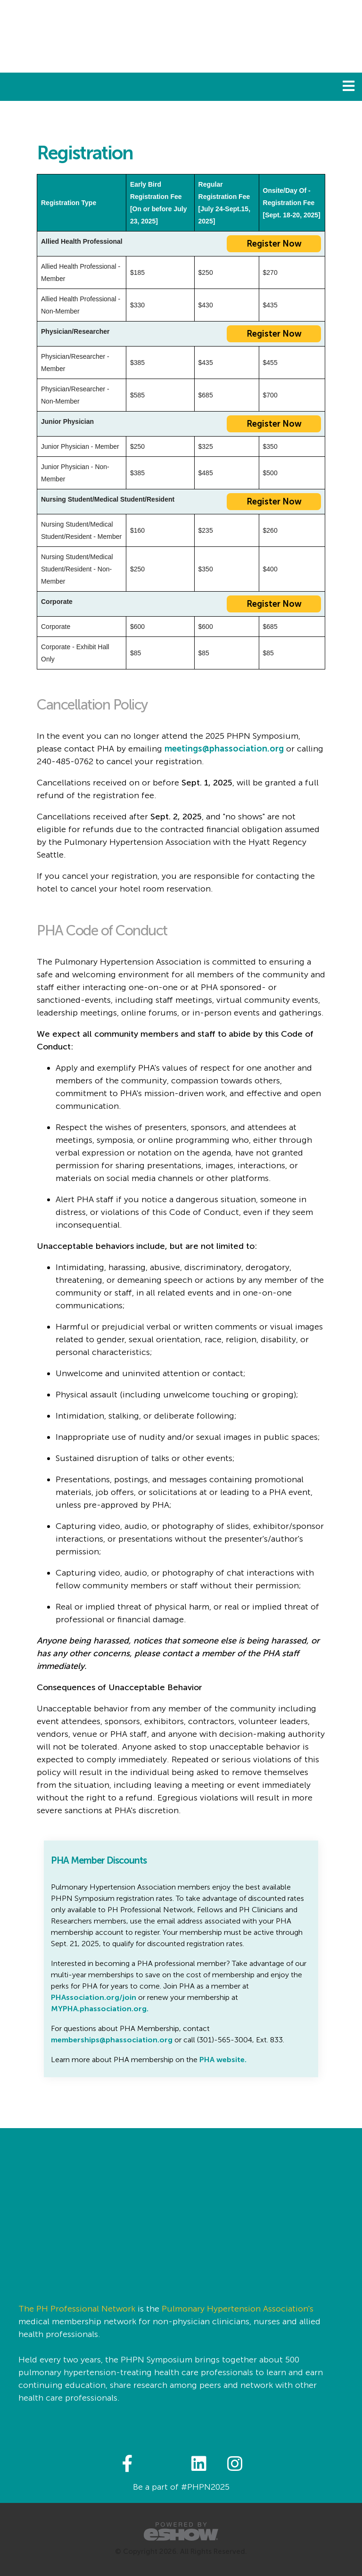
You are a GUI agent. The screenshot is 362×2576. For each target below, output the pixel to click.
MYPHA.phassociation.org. (99, 2008)
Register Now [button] (274, 244)
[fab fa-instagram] (235, 2463)
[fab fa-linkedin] (200, 2463)
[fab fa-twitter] (164, 2463)
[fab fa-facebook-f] (128, 2463)
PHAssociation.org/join (93, 1997)
